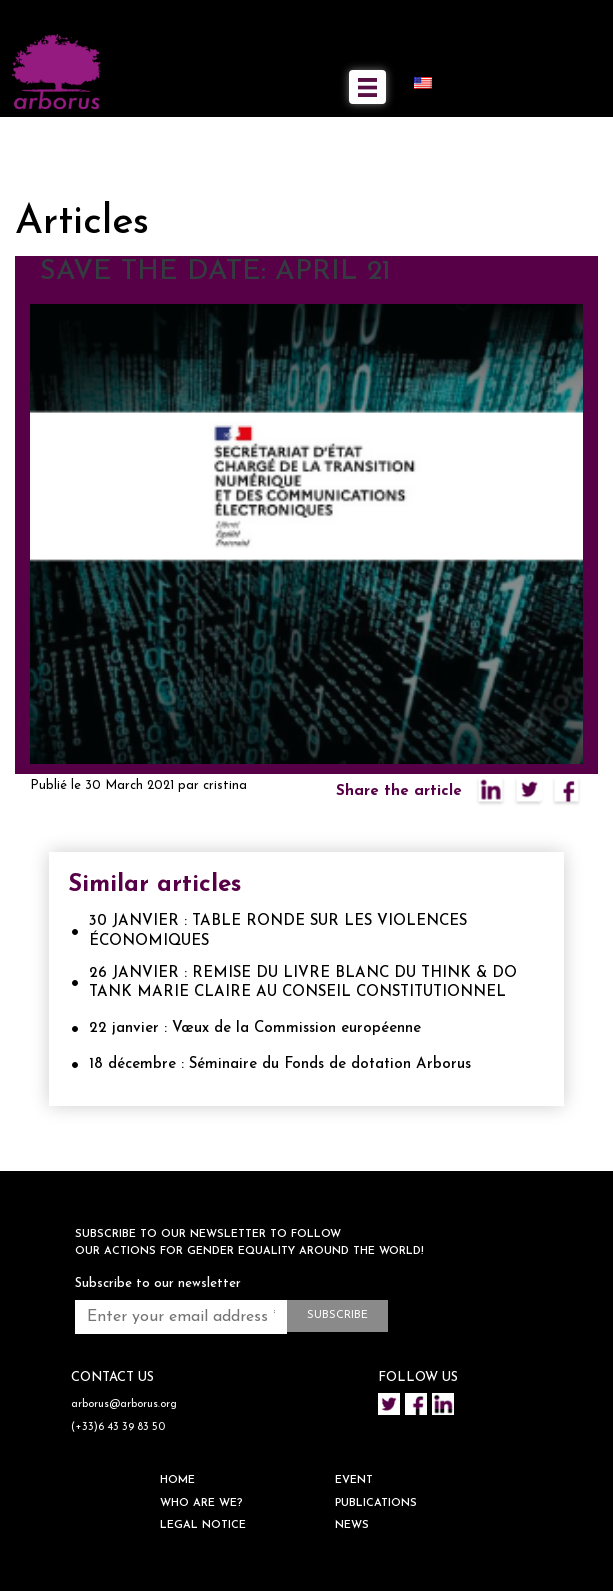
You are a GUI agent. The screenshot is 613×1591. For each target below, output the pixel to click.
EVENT (354, 1480)
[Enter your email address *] (181, 1317)
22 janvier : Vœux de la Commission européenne (255, 1028)
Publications (376, 1503)
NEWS (352, 1525)
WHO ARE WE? (201, 1503)
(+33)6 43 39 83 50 (118, 1427)
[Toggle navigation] (367, 87)
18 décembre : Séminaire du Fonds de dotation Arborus (280, 1064)
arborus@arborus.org (124, 1404)
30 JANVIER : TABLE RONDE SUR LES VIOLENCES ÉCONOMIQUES (278, 931)
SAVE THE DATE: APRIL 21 (215, 272)
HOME (177, 1480)
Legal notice (203, 1525)
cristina (225, 785)
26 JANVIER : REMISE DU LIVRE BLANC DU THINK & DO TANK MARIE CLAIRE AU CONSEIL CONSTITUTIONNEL (303, 983)
